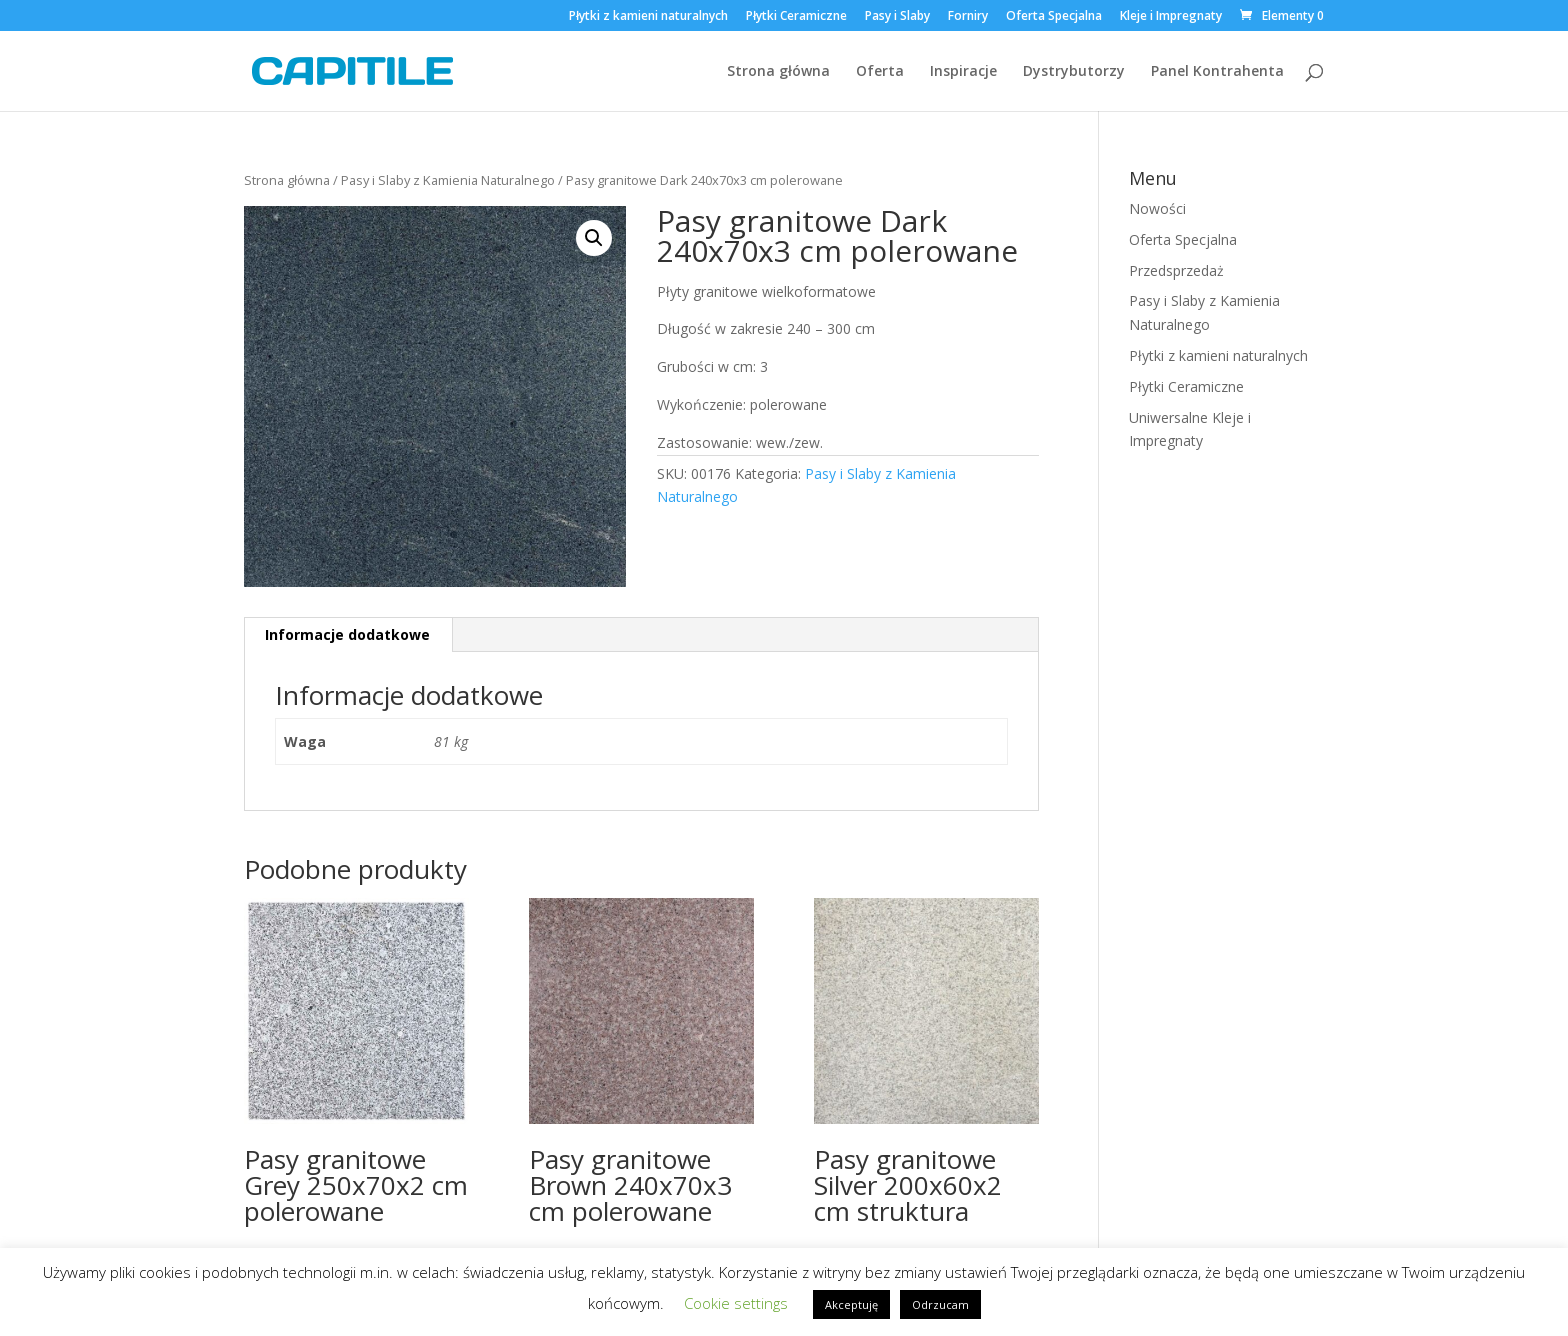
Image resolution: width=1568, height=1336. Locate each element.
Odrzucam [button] (940, 1304)
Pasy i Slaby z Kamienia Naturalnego (448, 180)
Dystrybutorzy (1074, 72)
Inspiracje (963, 72)
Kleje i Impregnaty (1171, 17)
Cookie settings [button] (736, 1303)
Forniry (968, 17)
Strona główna (778, 72)
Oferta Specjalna (1054, 17)
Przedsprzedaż (1176, 270)
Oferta (880, 72)
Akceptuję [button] (851, 1304)
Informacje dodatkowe (347, 634)
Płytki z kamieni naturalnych (648, 17)
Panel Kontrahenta (1217, 72)
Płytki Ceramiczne (796, 17)
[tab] (348, 635)
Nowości (1157, 208)
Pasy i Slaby (897, 17)
